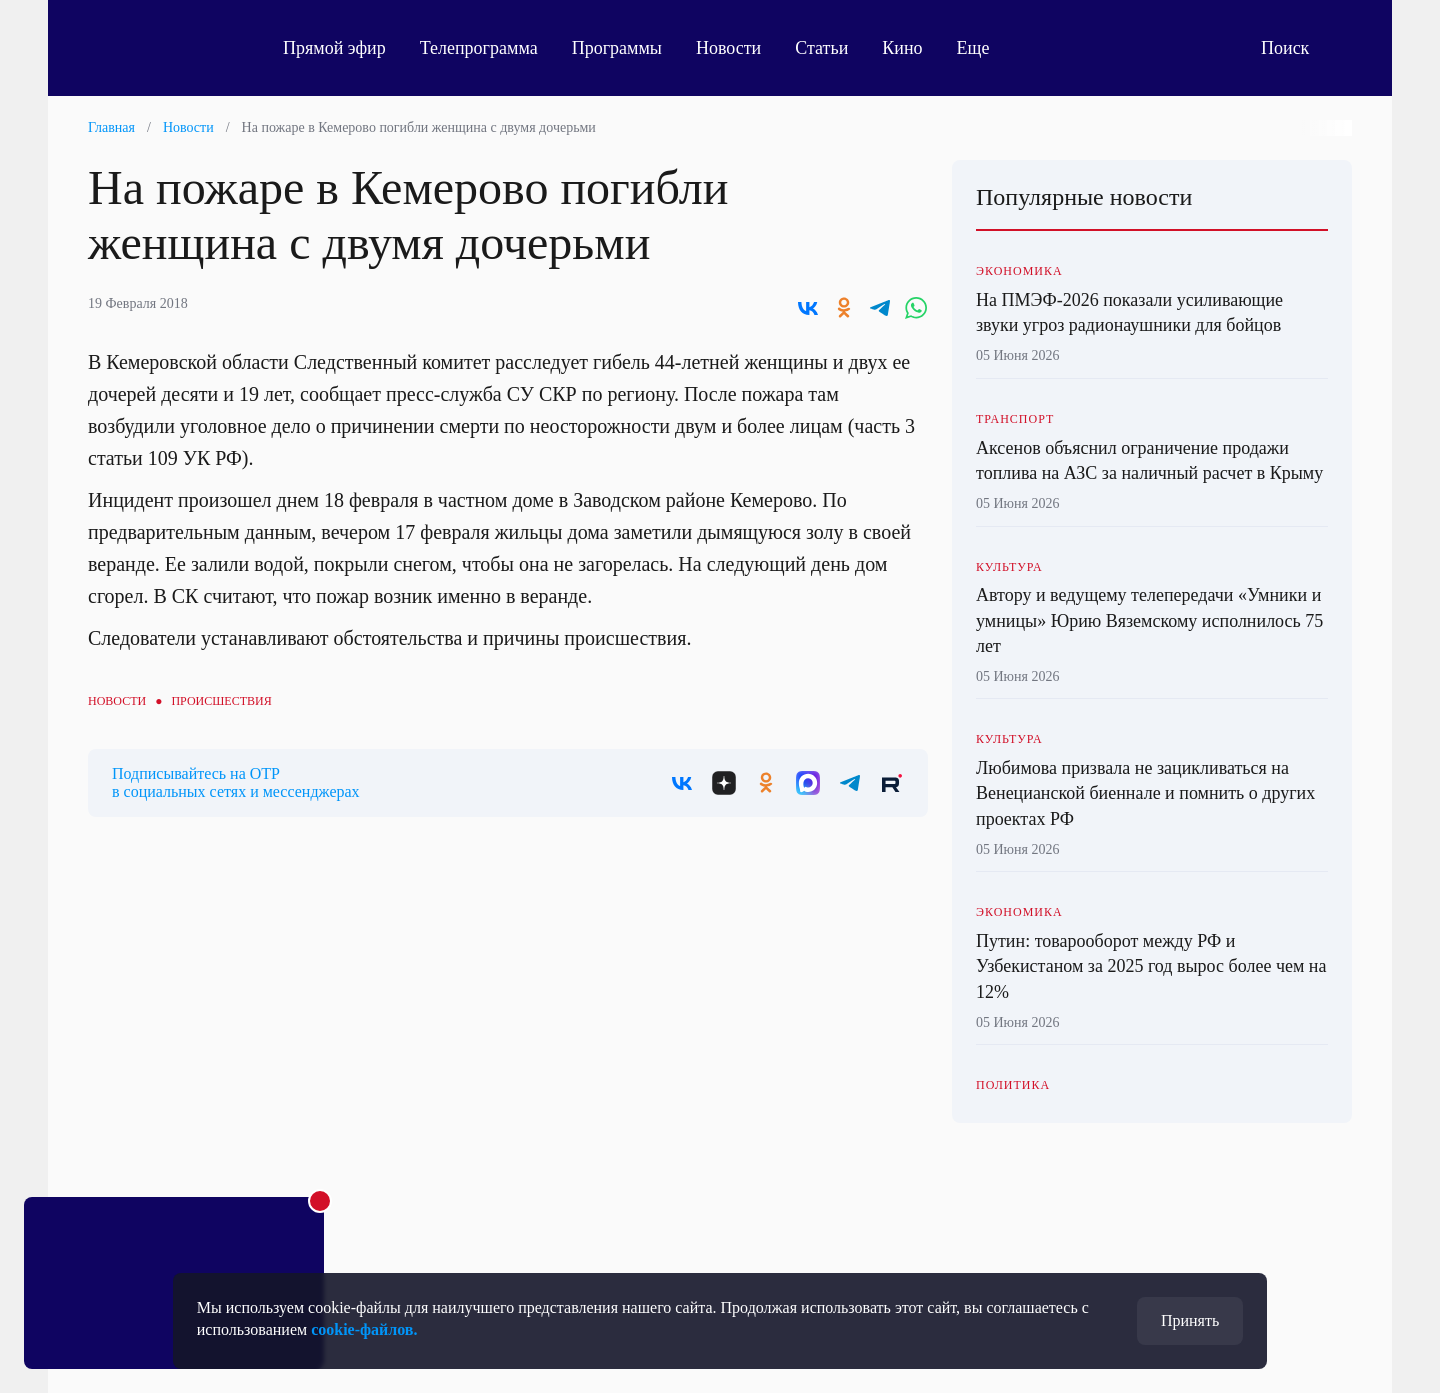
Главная (111, 127)
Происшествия (221, 701)
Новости (728, 48)
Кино (902, 48)
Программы (617, 48)
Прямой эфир (334, 48)
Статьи (821, 48)
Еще (984, 48)
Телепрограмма (479, 48)
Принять (1190, 1320)
